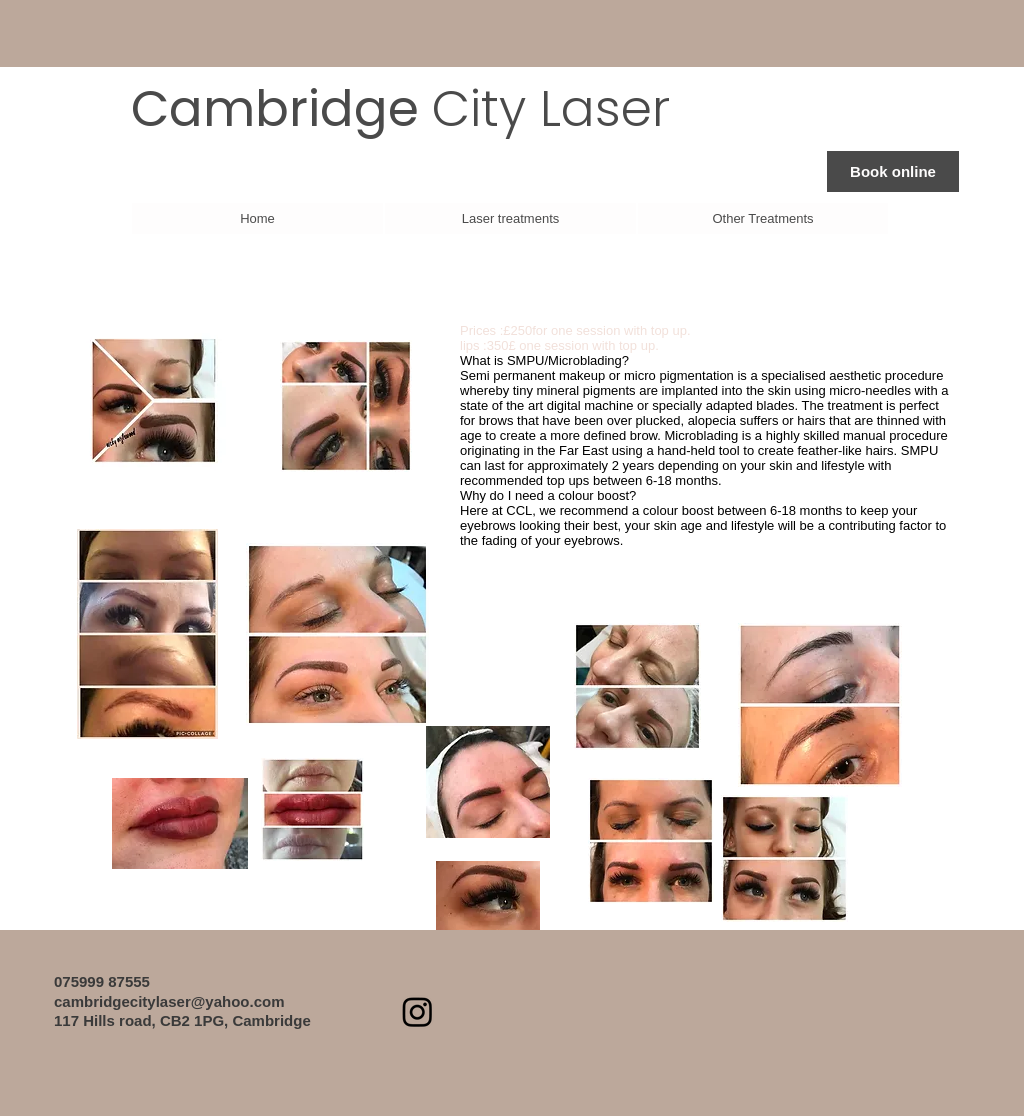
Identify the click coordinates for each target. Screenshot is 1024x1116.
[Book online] (893, 171)
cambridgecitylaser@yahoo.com (169, 1001)
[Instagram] (417, 1011)
